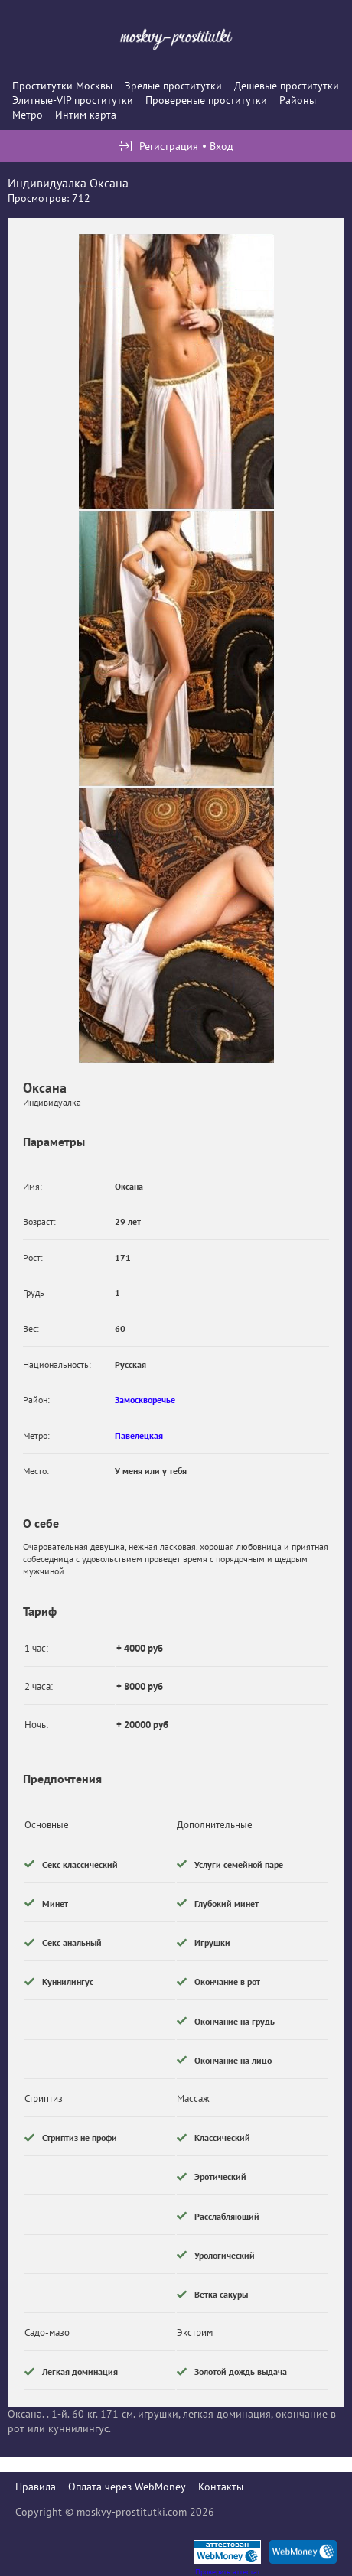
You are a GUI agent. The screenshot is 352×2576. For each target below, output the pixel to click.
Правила (35, 2486)
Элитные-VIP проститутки (72, 100)
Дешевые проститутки (286, 86)
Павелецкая (139, 1435)
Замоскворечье (145, 1399)
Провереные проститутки (206, 100)
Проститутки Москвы (62, 86)
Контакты (220, 2486)
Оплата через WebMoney (127, 2486)
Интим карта (85, 115)
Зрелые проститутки (173, 86)
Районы (297, 100)
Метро (27, 115)
